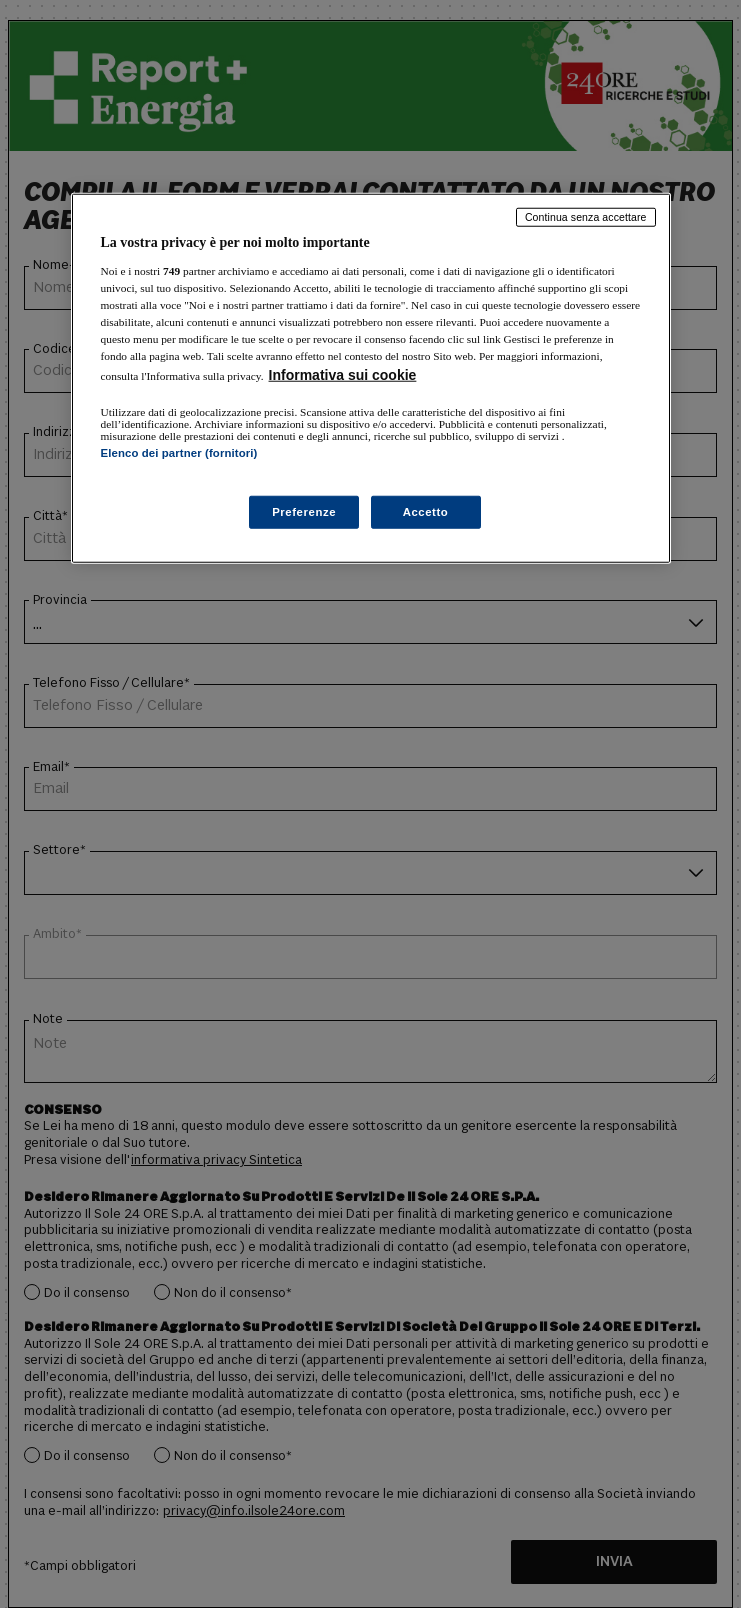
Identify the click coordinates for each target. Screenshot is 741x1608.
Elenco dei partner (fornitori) (179, 453)
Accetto (426, 511)
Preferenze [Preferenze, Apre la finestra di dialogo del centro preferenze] (304, 511)
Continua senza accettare (586, 217)
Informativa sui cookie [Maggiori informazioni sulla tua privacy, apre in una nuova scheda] (343, 375)
